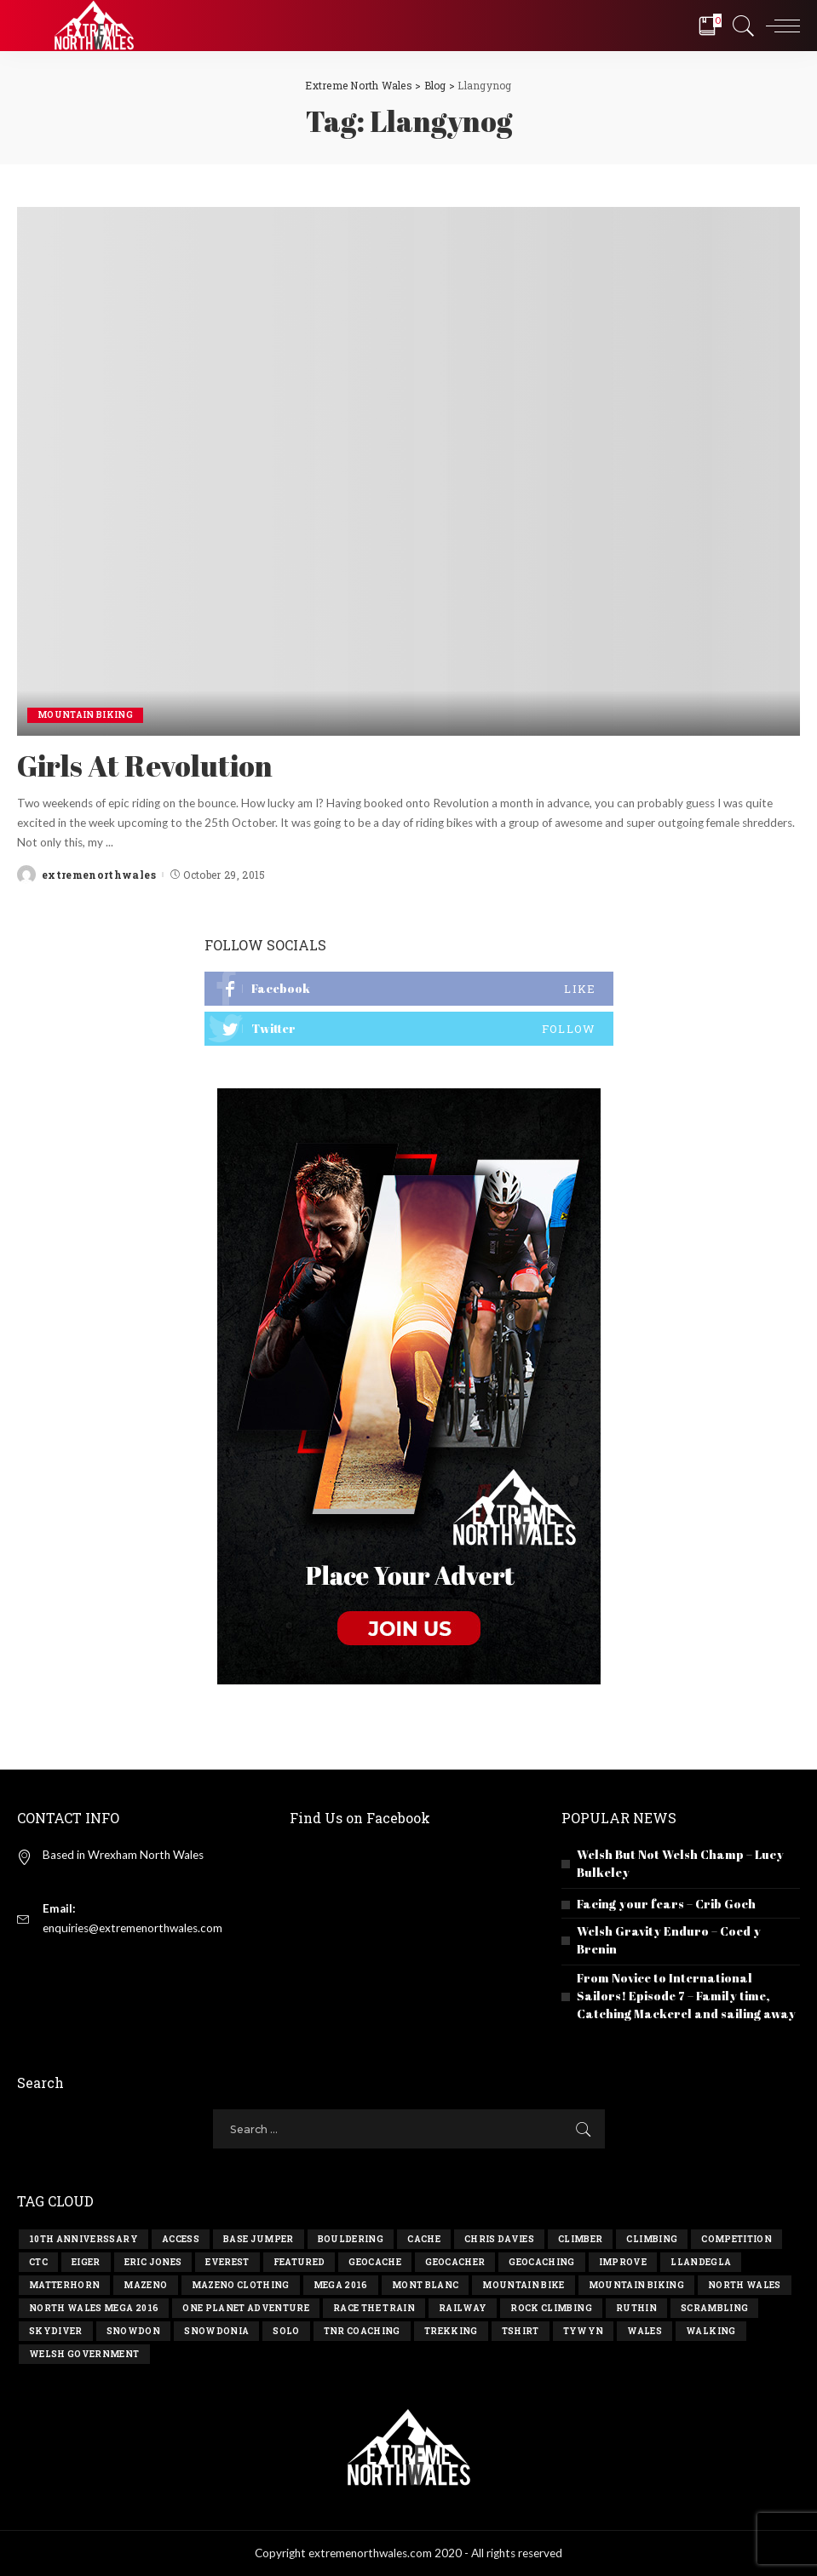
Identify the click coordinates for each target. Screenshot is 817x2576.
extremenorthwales (99, 874)
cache (423, 2239)
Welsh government (84, 2354)
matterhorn (64, 2285)
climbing (651, 2239)
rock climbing (550, 2308)
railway (462, 2308)
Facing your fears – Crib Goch (666, 1904)
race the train (374, 2308)
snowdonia (216, 2331)
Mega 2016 (341, 2285)
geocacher (455, 2262)
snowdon (133, 2331)
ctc (38, 2262)
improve (623, 2262)
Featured (299, 2262)
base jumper (258, 2239)
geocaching (541, 2262)
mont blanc (425, 2285)
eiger (86, 2262)
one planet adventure (245, 2308)
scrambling (714, 2308)
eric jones (152, 2262)
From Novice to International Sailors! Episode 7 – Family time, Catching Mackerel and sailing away (686, 1996)
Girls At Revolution (145, 765)
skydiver (56, 2331)
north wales (744, 2285)
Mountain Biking (85, 714)
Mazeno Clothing (241, 2285)
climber (580, 2239)
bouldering (350, 2239)
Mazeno (145, 2285)
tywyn (583, 2331)
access (180, 2239)
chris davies (499, 2239)
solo (286, 2331)
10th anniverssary (83, 2239)
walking (710, 2331)
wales (644, 2331)
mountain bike (523, 2285)
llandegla (700, 2262)
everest (227, 2262)
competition (736, 2239)
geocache (374, 2262)
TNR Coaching (362, 2331)
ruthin (636, 2308)
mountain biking (636, 2285)
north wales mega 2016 (93, 2308)
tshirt (520, 2331)
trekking (451, 2331)
